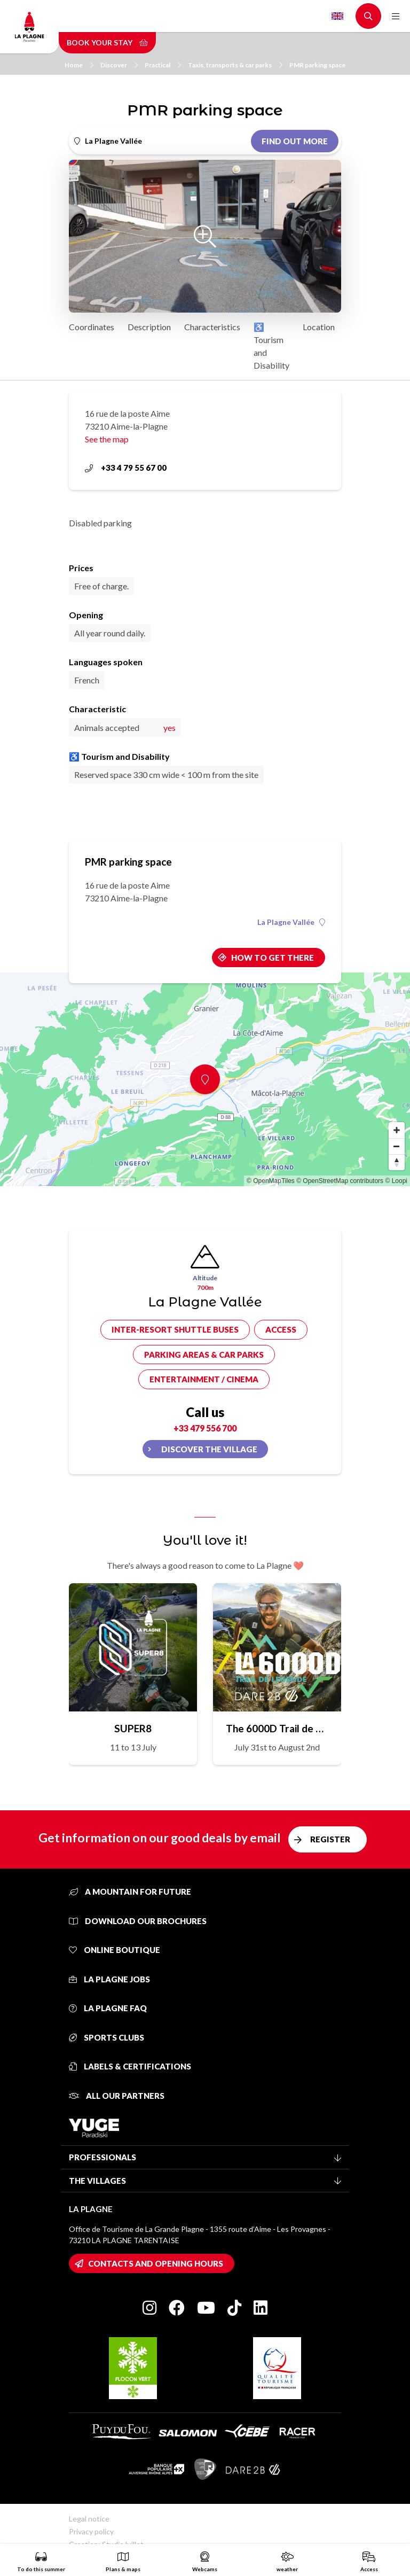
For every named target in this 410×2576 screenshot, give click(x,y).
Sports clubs (106, 2037)
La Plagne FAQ (108, 2008)
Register (330, 1839)
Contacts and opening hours (155, 2263)
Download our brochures (138, 1921)
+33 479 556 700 (205, 1428)
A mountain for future (130, 1891)
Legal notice (89, 2518)
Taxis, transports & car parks (235, 65)
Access (280, 1329)
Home (79, 65)
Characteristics (212, 327)
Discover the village (209, 1449)
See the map (107, 439)
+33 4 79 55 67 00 (126, 467)
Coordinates (91, 327)
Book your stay (107, 42)
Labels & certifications (130, 2066)
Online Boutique (114, 1950)
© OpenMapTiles (271, 1181)
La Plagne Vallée (291, 922)
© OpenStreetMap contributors (339, 1181)
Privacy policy (91, 2531)
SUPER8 (133, 1728)
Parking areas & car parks (204, 1354)
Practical (163, 65)
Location (319, 327)
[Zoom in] (397, 1130)
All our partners (116, 2095)
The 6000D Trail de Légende (277, 1728)
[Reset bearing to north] (397, 1162)
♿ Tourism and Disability (271, 346)
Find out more (295, 141)
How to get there (272, 957)
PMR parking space (317, 65)
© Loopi (396, 1181)
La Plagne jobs (109, 1979)
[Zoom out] (397, 1146)
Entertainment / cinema (203, 1379)
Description (149, 327)
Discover (119, 65)
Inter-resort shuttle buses (175, 1329)
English (337, 16)
